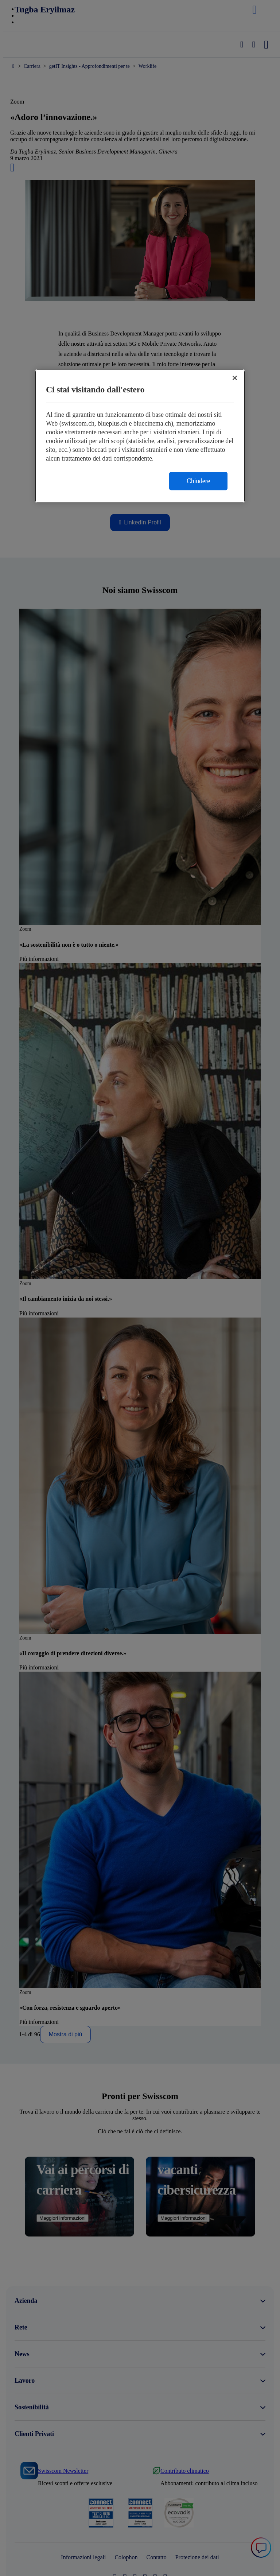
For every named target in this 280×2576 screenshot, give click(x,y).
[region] (140, 436)
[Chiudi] (235, 378)
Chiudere (198, 481)
